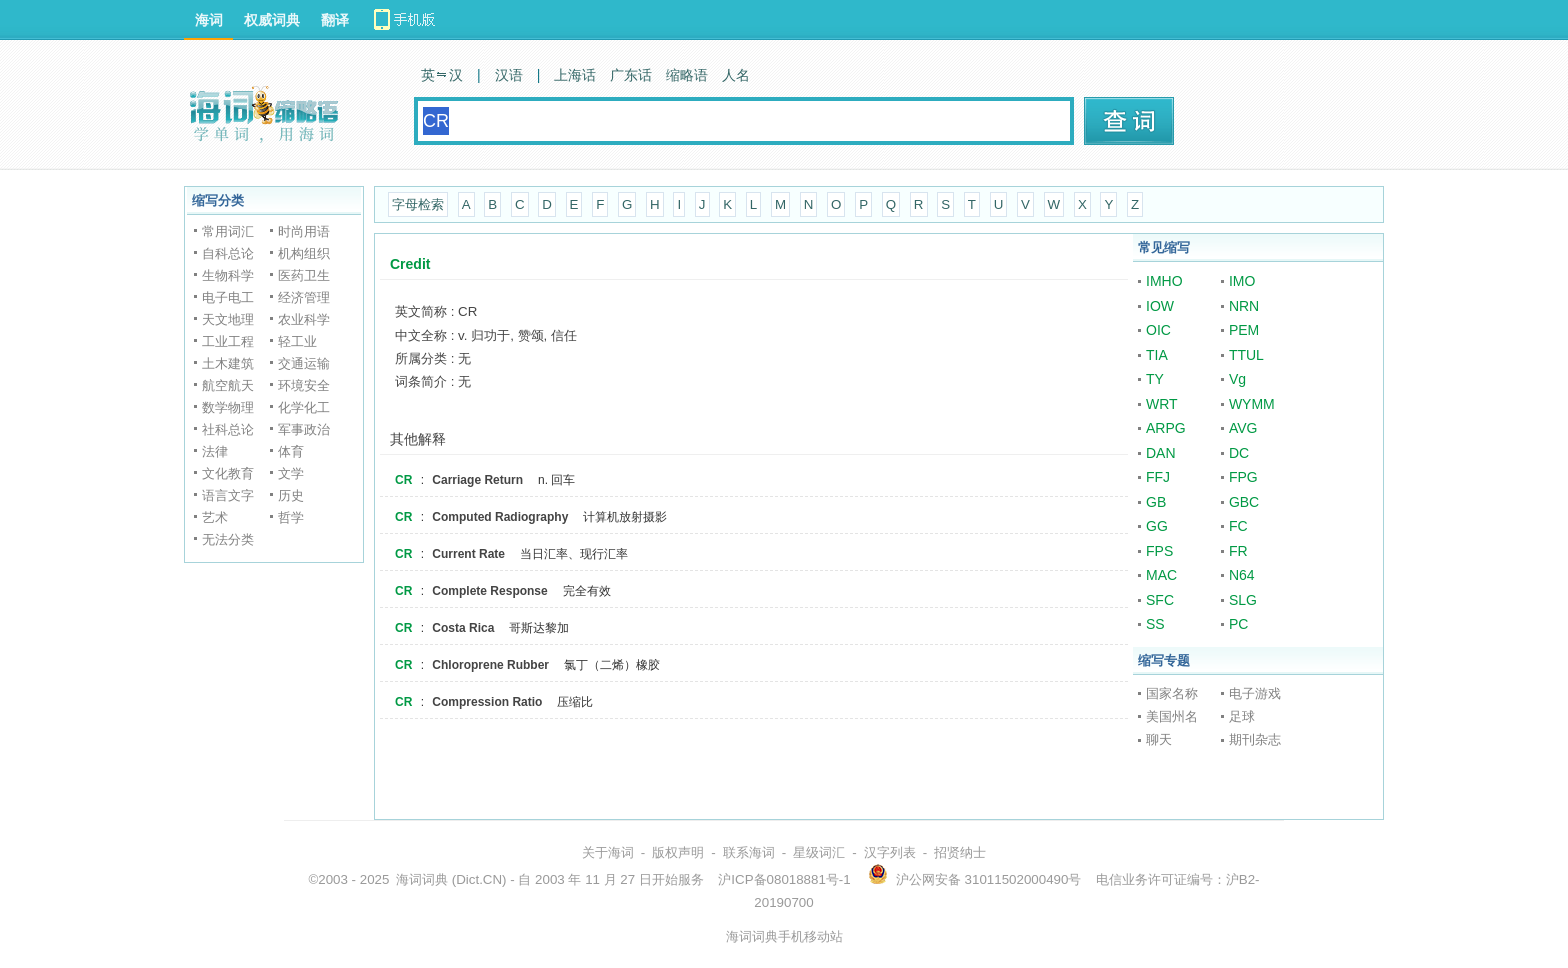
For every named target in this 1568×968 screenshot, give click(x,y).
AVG (1243, 428)
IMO (1242, 281)
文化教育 (228, 473)
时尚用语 (304, 231)
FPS (1159, 551)
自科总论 (228, 253)
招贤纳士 (960, 852)
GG (1157, 526)
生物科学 (228, 275)
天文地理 (228, 319)
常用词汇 (228, 231)
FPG (1243, 477)
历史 (291, 495)
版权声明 (678, 852)
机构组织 (304, 253)
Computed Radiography (500, 517)
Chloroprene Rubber (490, 665)
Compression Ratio (487, 702)
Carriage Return (477, 480)
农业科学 (304, 319)
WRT (1162, 404)
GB (1156, 502)
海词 (209, 20)
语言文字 (228, 495)
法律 (215, 451)
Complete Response (489, 591)
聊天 (1159, 739)
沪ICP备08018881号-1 (784, 879)
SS (1155, 624)
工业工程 (228, 341)
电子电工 (228, 297)
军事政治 (304, 429)
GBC (1244, 502)
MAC (1161, 575)
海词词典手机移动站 (784, 936)
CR (403, 480)
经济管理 (304, 297)
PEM (1244, 330)
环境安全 (304, 385)
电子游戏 (1255, 693)
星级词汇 (819, 852)
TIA (1157, 355)
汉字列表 (890, 852)
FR (1238, 551)
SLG (1243, 600)
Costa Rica (463, 628)
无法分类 (228, 539)
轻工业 (297, 341)
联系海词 (749, 852)
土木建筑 (228, 363)
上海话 (575, 75)
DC (1239, 453)
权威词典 (272, 20)
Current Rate (468, 554)
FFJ (1158, 477)
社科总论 (228, 429)
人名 (736, 75)
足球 (1242, 716)
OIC (1158, 330)
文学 (291, 473)
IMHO (1164, 281)
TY (1155, 379)
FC (1238, 526)
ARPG (1166, 428)
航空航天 (228, 385)
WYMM (1252, 404)
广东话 (631, 75)
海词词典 (422, 879)
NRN (1244, 306)
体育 (291, 451)
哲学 (291, 517)
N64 (1242, 575)
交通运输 (304, 363)
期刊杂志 (1255, 739)
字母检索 (418, 204)
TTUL (1246, 355)
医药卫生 (304, 275)
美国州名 (1172, 716)
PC (1238, 624)
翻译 (335, 20)
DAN (1161, 453)
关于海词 (608, 852)
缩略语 (687, 75)
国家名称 (1172, 693)
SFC (1160, 600)
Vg (1237, 379)
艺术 (215, 517)
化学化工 (304, 407)
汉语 (509, 75)
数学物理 (228, 407)
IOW (1160, 306)
